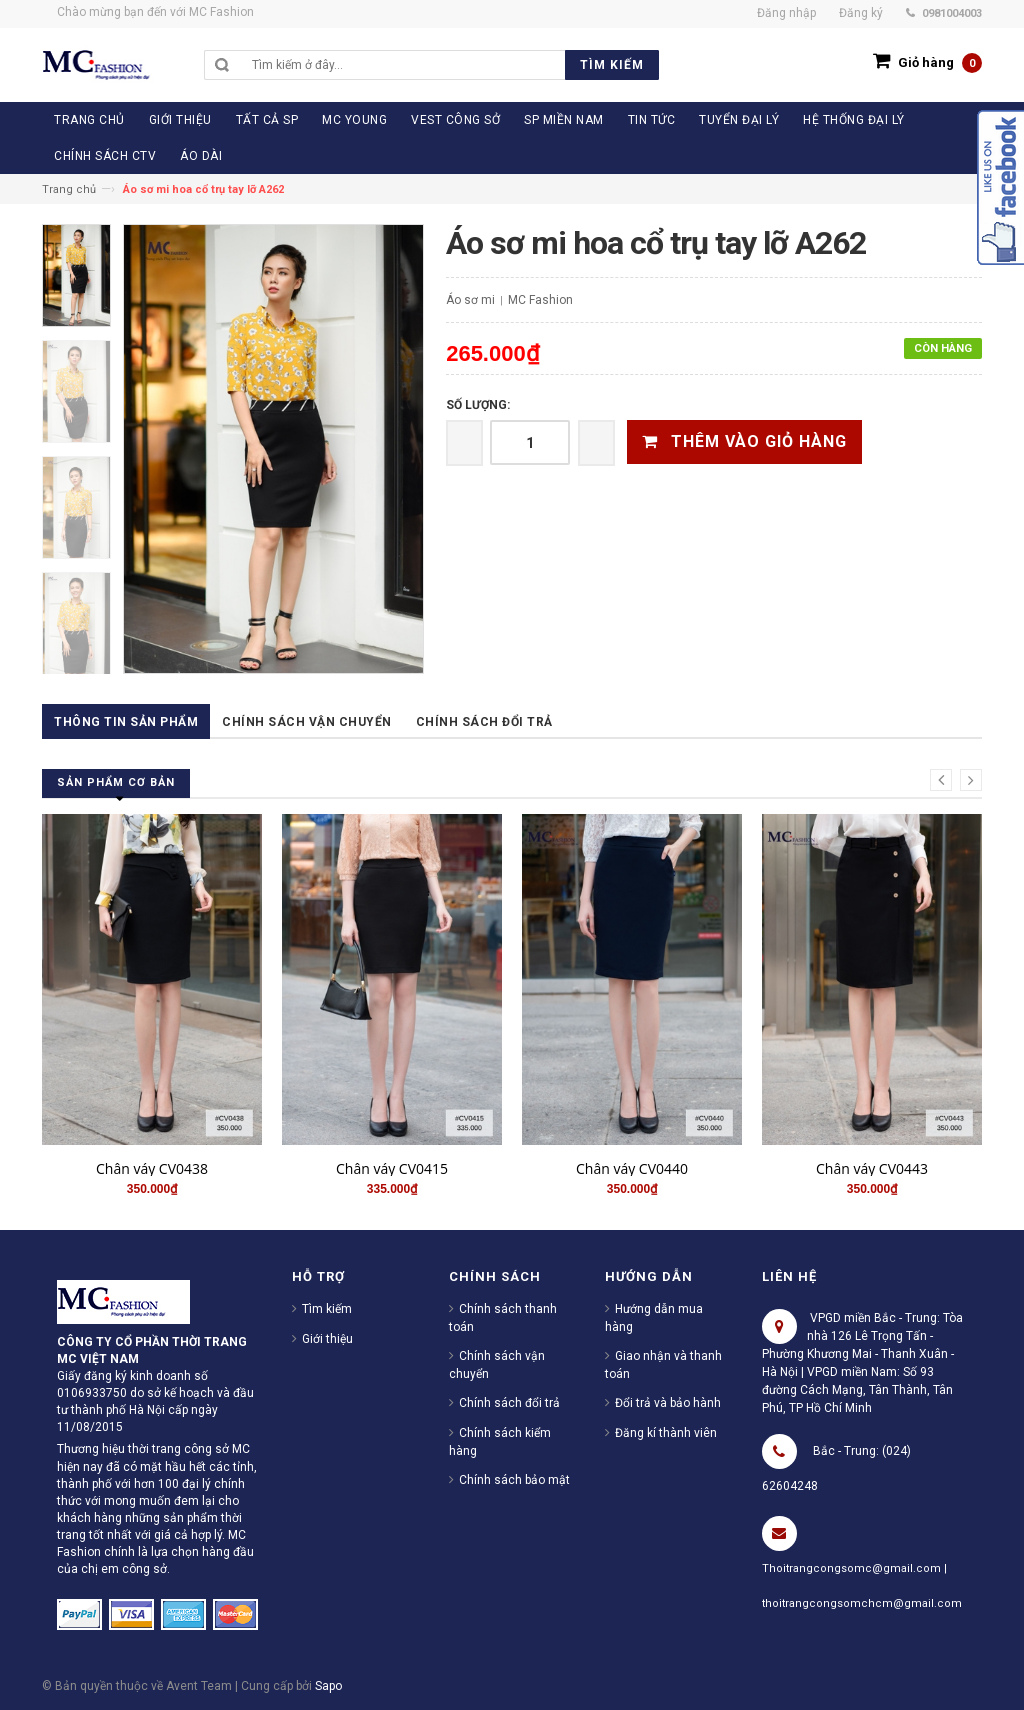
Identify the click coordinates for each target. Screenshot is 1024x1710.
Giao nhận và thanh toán (663, 1365)
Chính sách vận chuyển (307, 722)
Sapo (328, 1686)
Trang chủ (69, 189)
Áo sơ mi (470, 300)
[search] (450, 65)
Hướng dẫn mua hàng (654, 1318)
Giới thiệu (327, 1339)
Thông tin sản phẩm (126, 722)
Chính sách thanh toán (503, 1318)
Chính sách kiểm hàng (500, 1442)
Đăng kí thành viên (666, 1433)
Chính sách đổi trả (484, 722)
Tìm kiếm (327, 1309)
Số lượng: (478, 405)
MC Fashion (540, 300)
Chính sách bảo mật (514, 1480)
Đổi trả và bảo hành (668, 1403)
